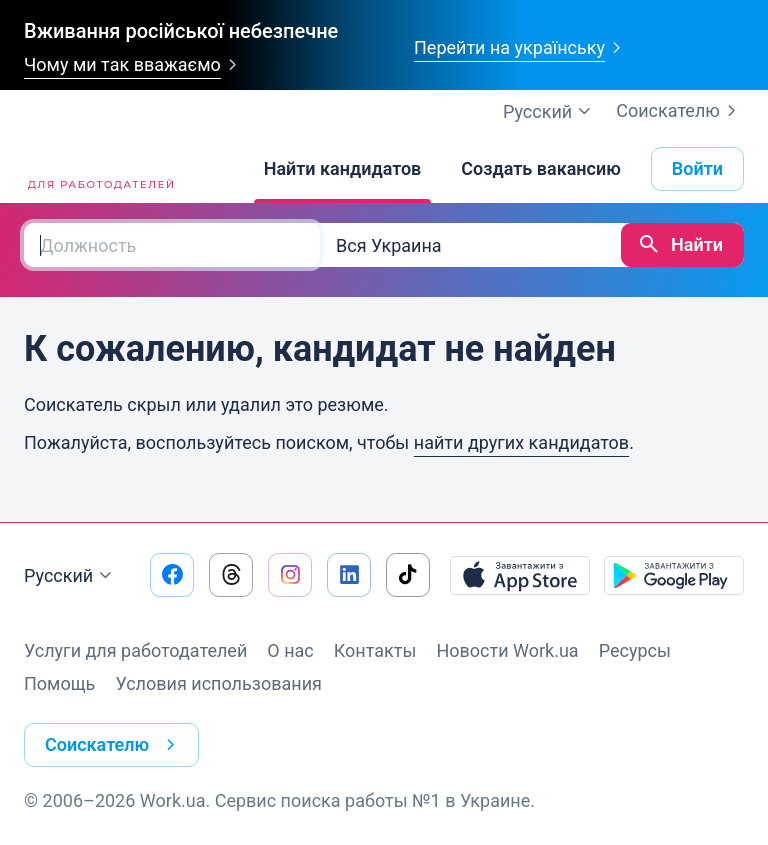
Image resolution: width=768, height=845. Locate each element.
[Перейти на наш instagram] (290, 575)
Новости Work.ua (507, 650)
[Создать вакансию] (541, 169)
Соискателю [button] (114, 745)
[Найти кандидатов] (343, 169)
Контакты (375, 650)
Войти (697, 168)
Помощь (59, 683)
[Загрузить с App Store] (520, 575)
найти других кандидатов (521, 442)
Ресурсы (635, 650)
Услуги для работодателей (135, 650)
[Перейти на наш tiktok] (408, 575)
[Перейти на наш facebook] (172, 575)
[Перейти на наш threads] (231, 575)
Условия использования (218, 683)
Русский (70, 576)
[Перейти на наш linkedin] (349, 575)
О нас (290, 650)
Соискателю (680, 111)
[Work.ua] (99, 169)
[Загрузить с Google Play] (674, 575)
